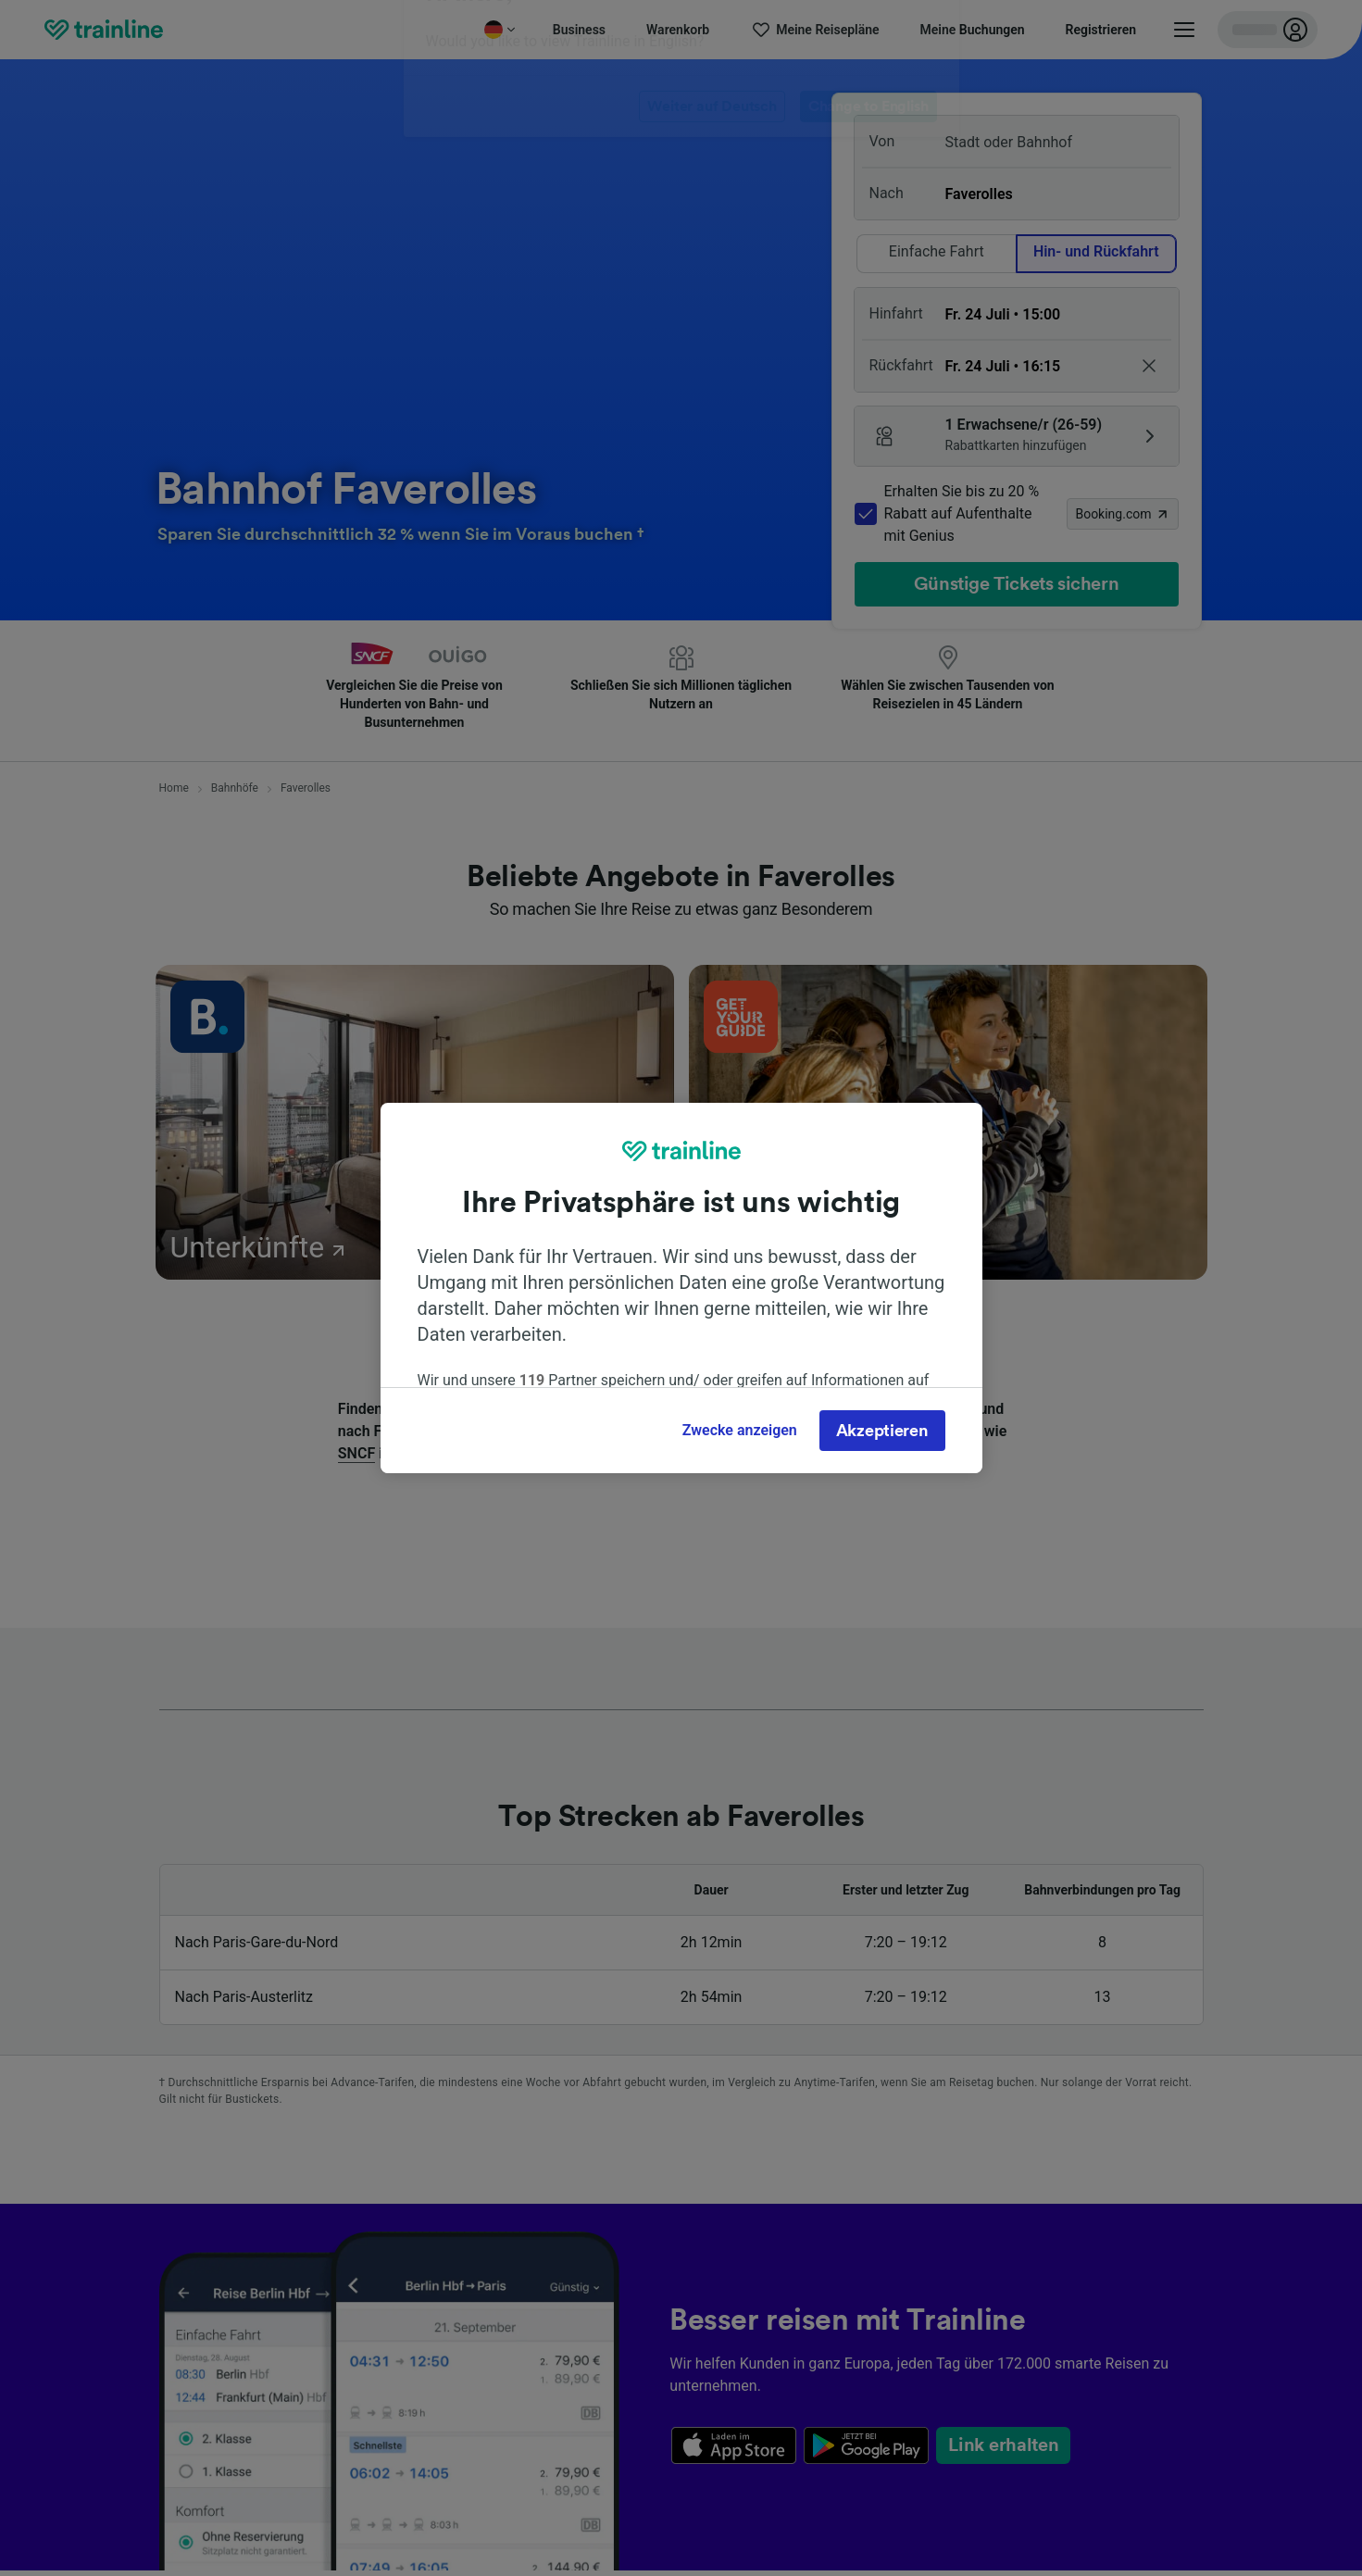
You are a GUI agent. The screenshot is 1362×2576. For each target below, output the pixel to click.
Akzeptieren (882, 1430)
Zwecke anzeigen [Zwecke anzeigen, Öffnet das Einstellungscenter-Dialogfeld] (739, 1430)
